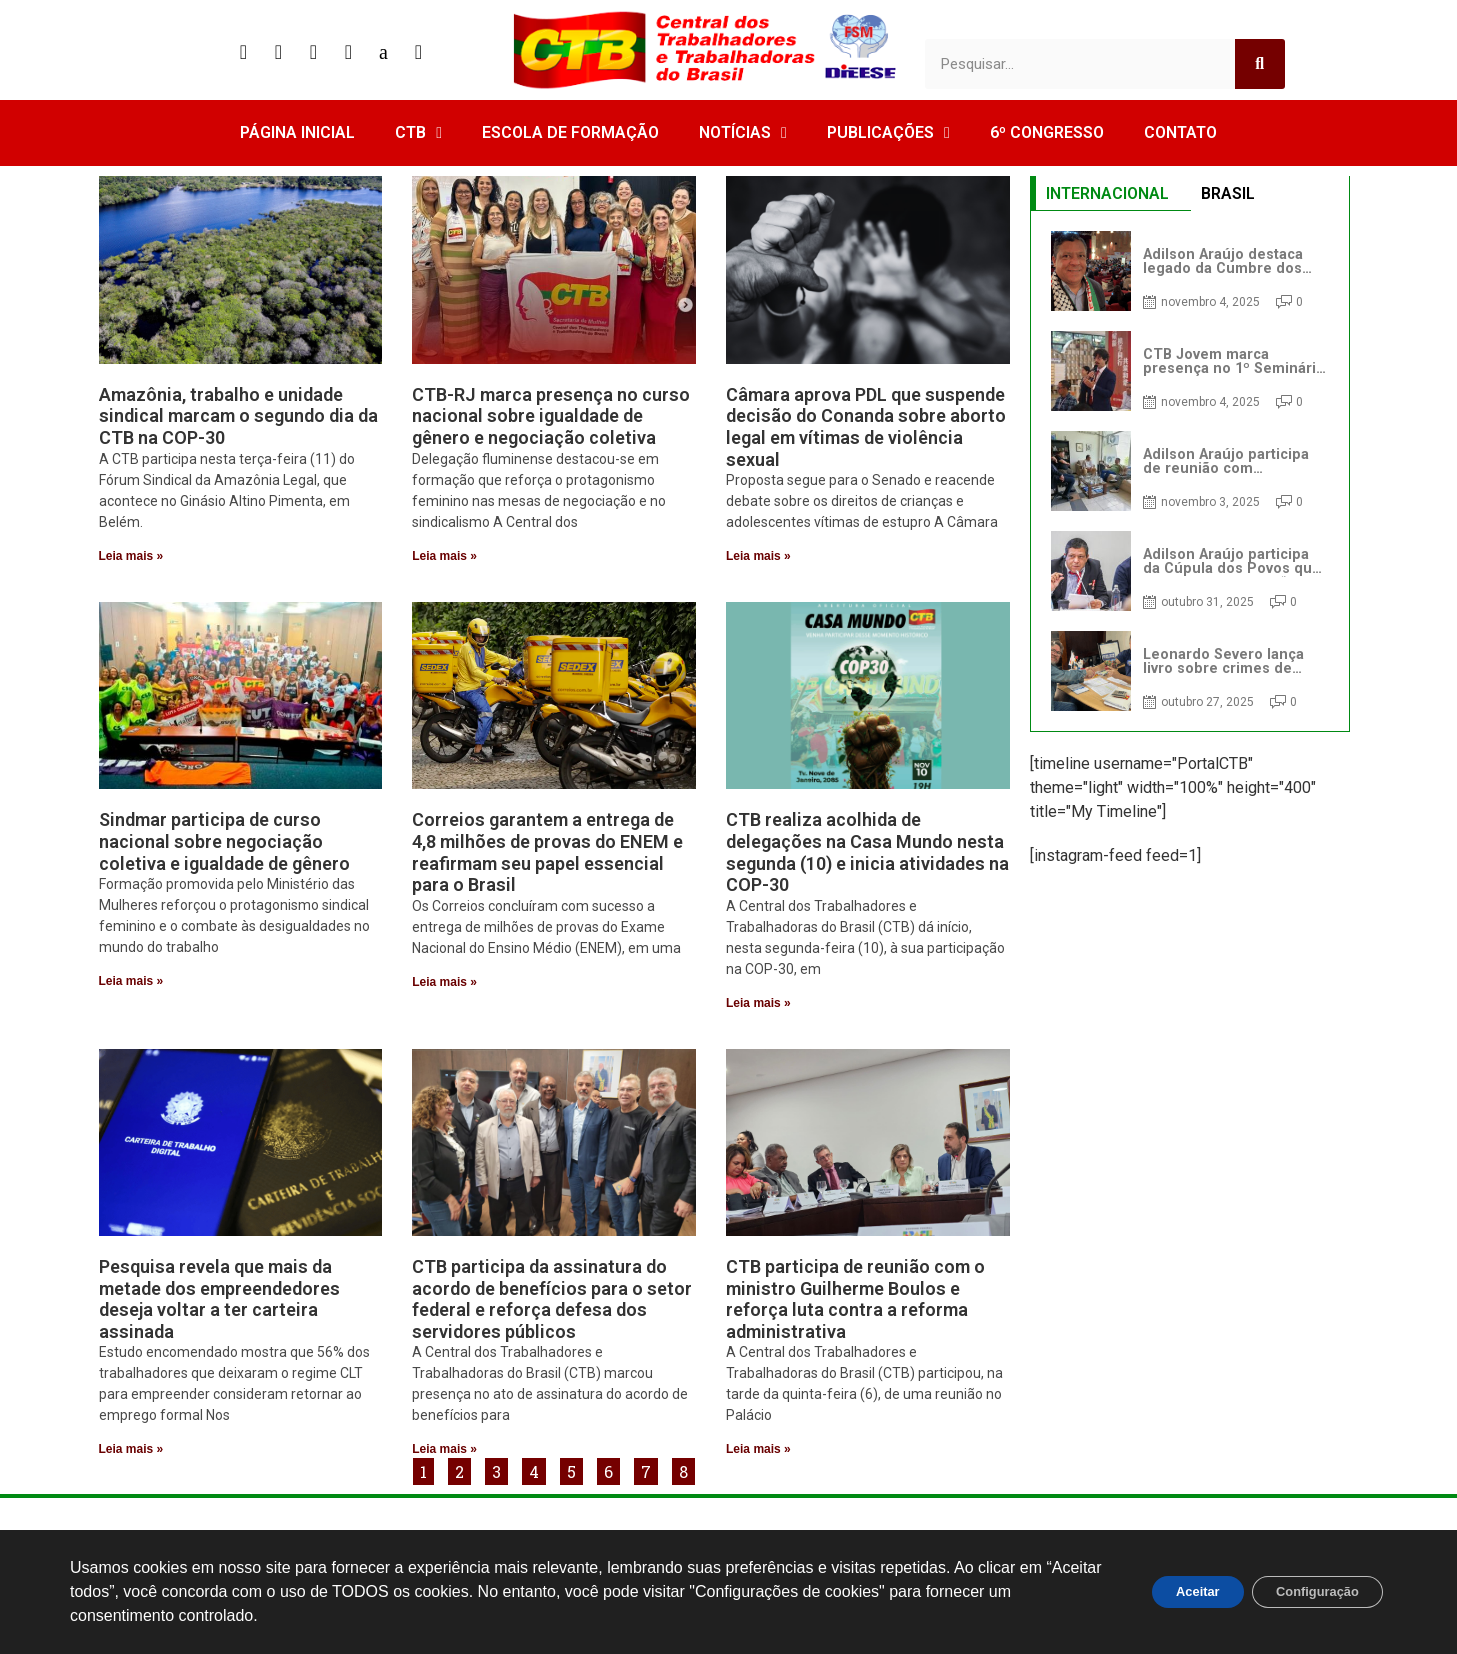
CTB (418, 133)
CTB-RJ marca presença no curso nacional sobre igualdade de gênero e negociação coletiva (551, 416)
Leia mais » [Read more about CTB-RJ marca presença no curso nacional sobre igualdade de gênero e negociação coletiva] (444, 556)
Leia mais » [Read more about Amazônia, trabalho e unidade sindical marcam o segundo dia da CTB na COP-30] (131, 556)
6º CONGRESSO (1047, 132)
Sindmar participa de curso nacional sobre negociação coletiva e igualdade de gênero (224, 841)
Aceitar (1170, 1592)
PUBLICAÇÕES (888, 133)
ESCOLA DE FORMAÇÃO (570, 132)
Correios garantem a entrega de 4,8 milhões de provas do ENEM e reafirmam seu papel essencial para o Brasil (547, 852)
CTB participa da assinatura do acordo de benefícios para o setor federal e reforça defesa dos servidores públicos (552, 1299)
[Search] (1260, 64)
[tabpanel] (1190, 471)
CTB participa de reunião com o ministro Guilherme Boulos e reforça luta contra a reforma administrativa (855, 1299)
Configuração (1308, 1592)
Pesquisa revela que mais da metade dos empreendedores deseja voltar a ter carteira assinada (219, 1299)
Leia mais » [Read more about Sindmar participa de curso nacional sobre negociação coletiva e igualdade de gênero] (131, 981)
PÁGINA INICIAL (297, 132)
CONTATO (1180, 132)
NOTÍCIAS (743, 133)
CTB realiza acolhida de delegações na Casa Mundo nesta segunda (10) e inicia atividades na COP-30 (867, 852)
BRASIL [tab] (1228, 193)
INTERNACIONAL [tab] (1107, 193)
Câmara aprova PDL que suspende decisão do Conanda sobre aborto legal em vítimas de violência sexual (866, 427)
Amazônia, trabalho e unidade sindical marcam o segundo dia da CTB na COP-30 (238, 416)
